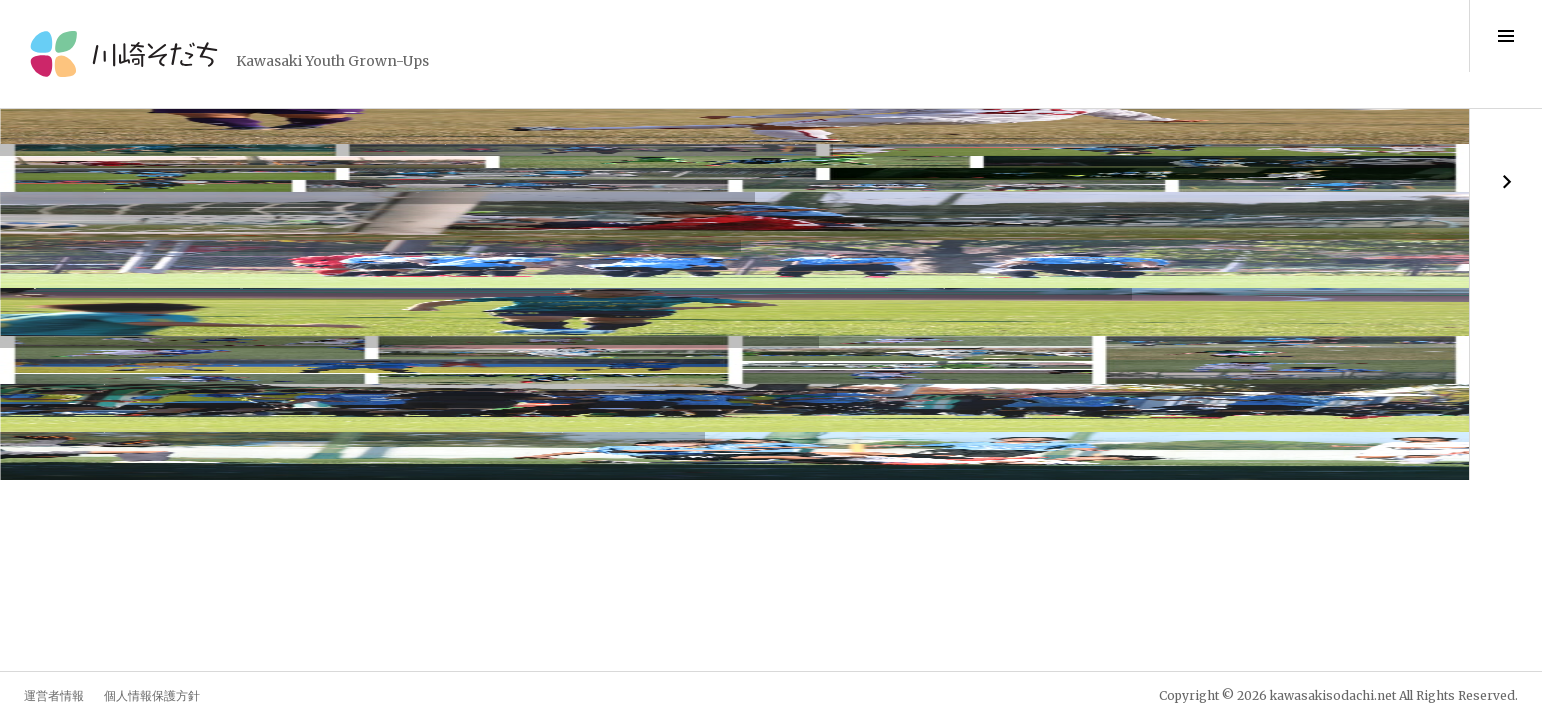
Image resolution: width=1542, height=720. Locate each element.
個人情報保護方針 (152, 695)
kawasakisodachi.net (1333, 695)
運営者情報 (54, 695)
